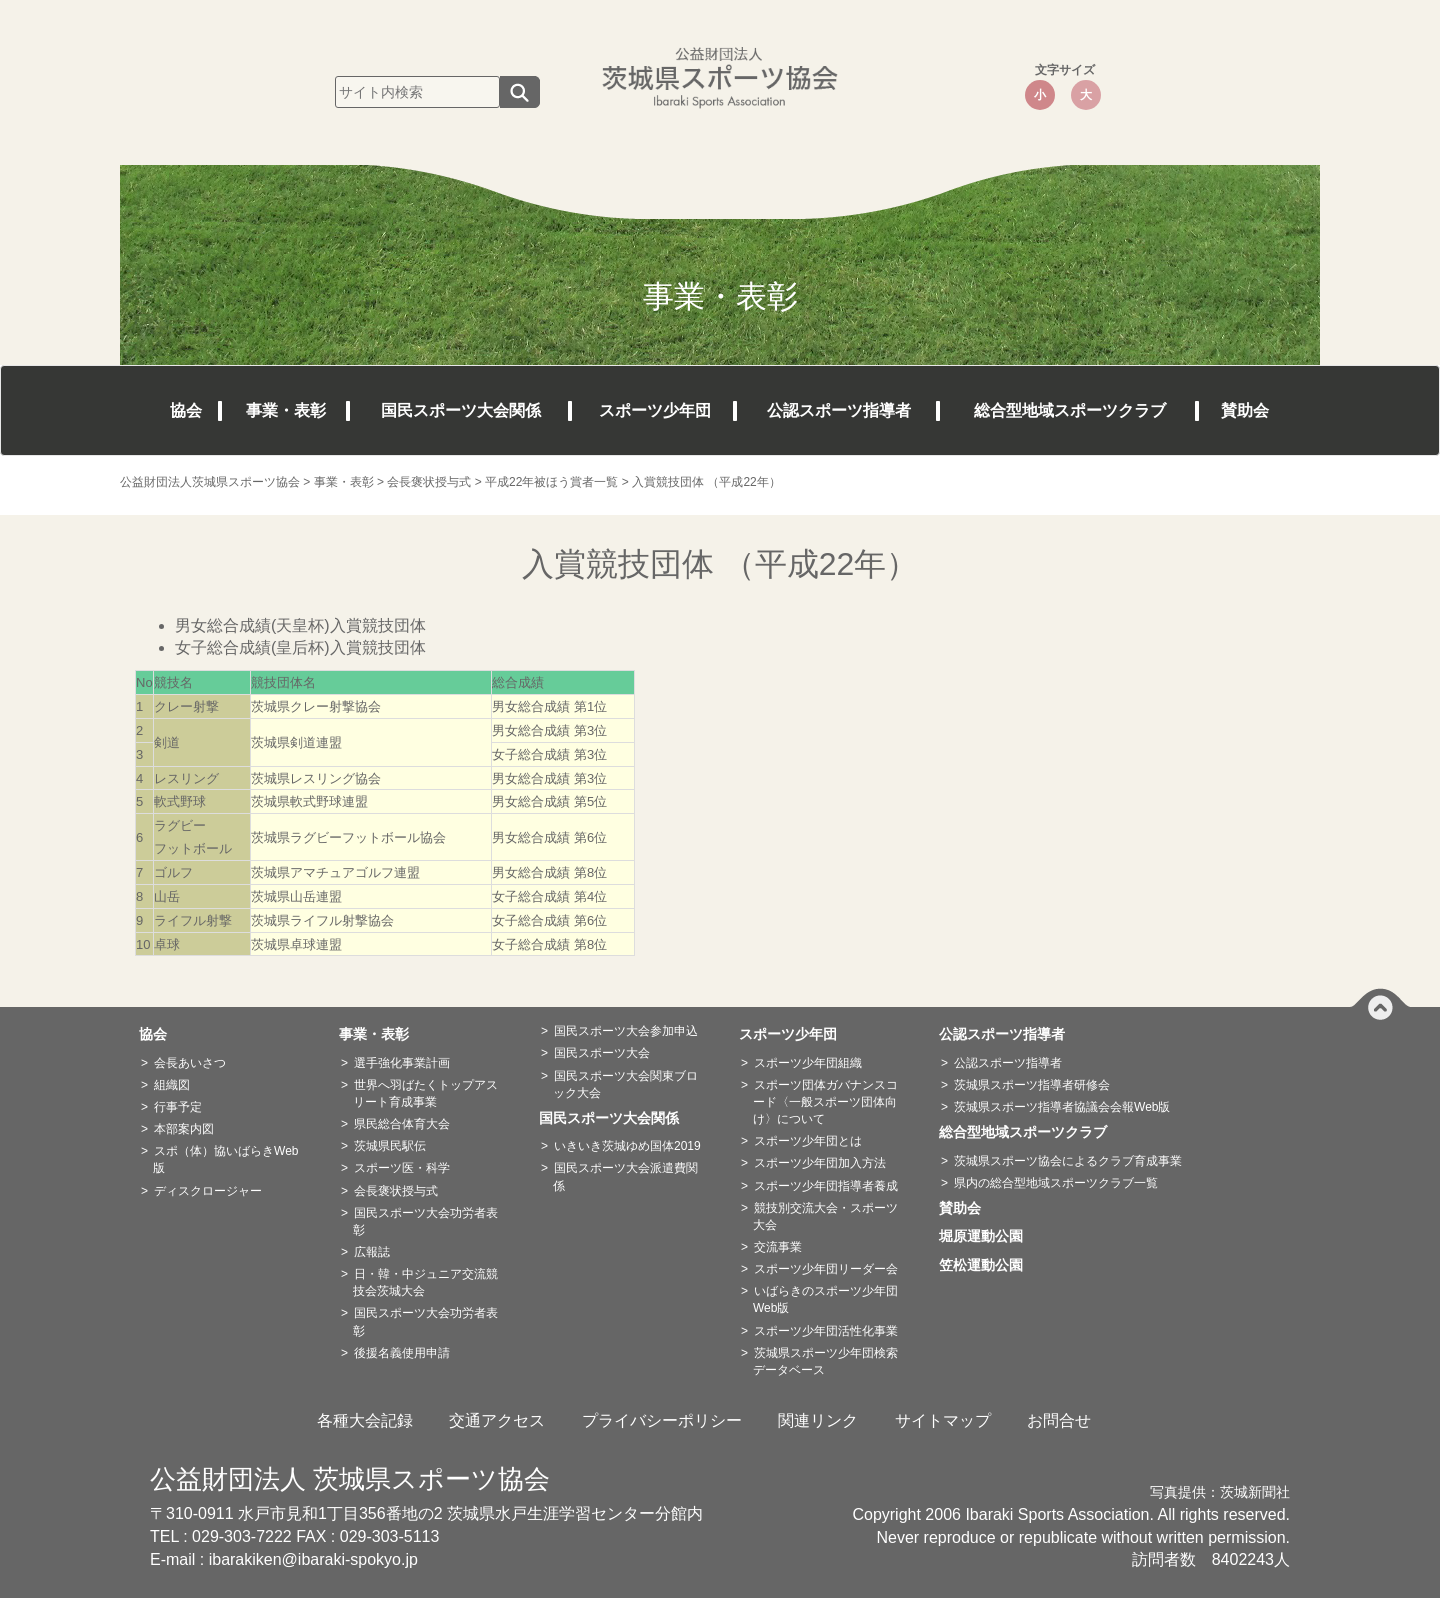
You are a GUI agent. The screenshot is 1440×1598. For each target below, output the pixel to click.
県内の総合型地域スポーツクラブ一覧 (1056, 1183)
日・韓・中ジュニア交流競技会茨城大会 (425, 1282)
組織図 (172, 1085)
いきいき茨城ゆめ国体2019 (627, 1146)
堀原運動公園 (988, 1236)
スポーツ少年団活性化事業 (826, 1331)
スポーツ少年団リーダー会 (826, 1269)
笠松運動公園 (988, 1265)
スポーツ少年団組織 (808, 1063)
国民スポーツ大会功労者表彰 (425, 1221)
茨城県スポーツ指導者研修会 (1032, 1085)
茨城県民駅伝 (390, 1146)
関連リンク (818, 1420)
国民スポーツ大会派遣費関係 (625, 1176)
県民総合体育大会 (402, 1124)
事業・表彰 (286, 410)
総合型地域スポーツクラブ (1070, 410)
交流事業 (778, 1247)
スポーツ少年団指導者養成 (826, 1186)
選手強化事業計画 (402, 1063)
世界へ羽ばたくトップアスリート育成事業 (425, 1093)
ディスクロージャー (208, 1191)
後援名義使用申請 (402, 1353)
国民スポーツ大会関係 (461, 410)
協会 (186, 410)
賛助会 (1245, 410)
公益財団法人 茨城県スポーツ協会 (350, 1479)
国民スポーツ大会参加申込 (626, 1031)
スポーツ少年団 (655, 410)
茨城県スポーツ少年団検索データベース (825, 1361)
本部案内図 (184, 1129)
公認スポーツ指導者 (839, 410)
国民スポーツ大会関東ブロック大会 (625, 1084)
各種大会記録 (365, 1420)
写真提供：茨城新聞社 (1220, 1492)
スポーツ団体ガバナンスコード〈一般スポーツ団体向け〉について (825, 1102)
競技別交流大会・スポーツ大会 (825, 1216)
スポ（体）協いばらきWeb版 (225, 1159)
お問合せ (1059, 1420)
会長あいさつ (190, 1063)
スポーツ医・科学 (402, 1168)
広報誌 (372, 1252)
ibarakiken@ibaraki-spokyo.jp (313, 1559)
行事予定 (178, 1107)
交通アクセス (497, 1420)
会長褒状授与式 (396, 1191)
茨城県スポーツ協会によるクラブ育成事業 (1068, 1161)
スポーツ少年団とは (808, 1141)
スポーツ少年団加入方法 (820, 1163)
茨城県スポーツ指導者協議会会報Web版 (1062, 1107)
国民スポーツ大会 (602, 1053)
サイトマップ (943, 1420)
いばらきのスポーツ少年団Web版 (825, 1299)
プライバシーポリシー (662, 1420)
